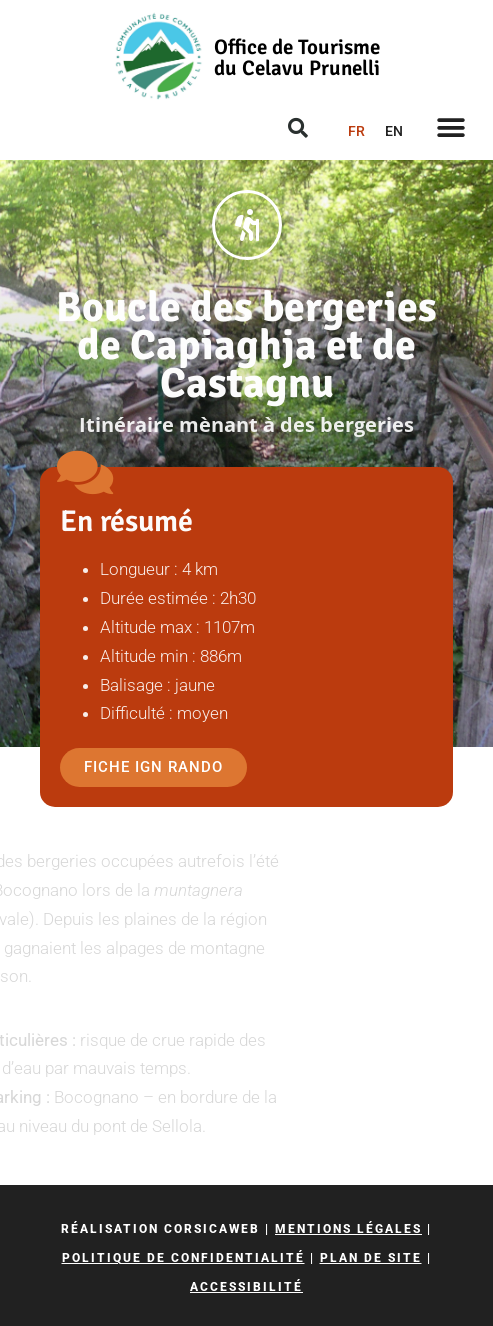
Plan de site (371, 1258)
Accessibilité (246, 1287)
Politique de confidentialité (183, 1258)
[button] (450, 127)
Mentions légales (348, 1229)
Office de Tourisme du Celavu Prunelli (297, 57)
